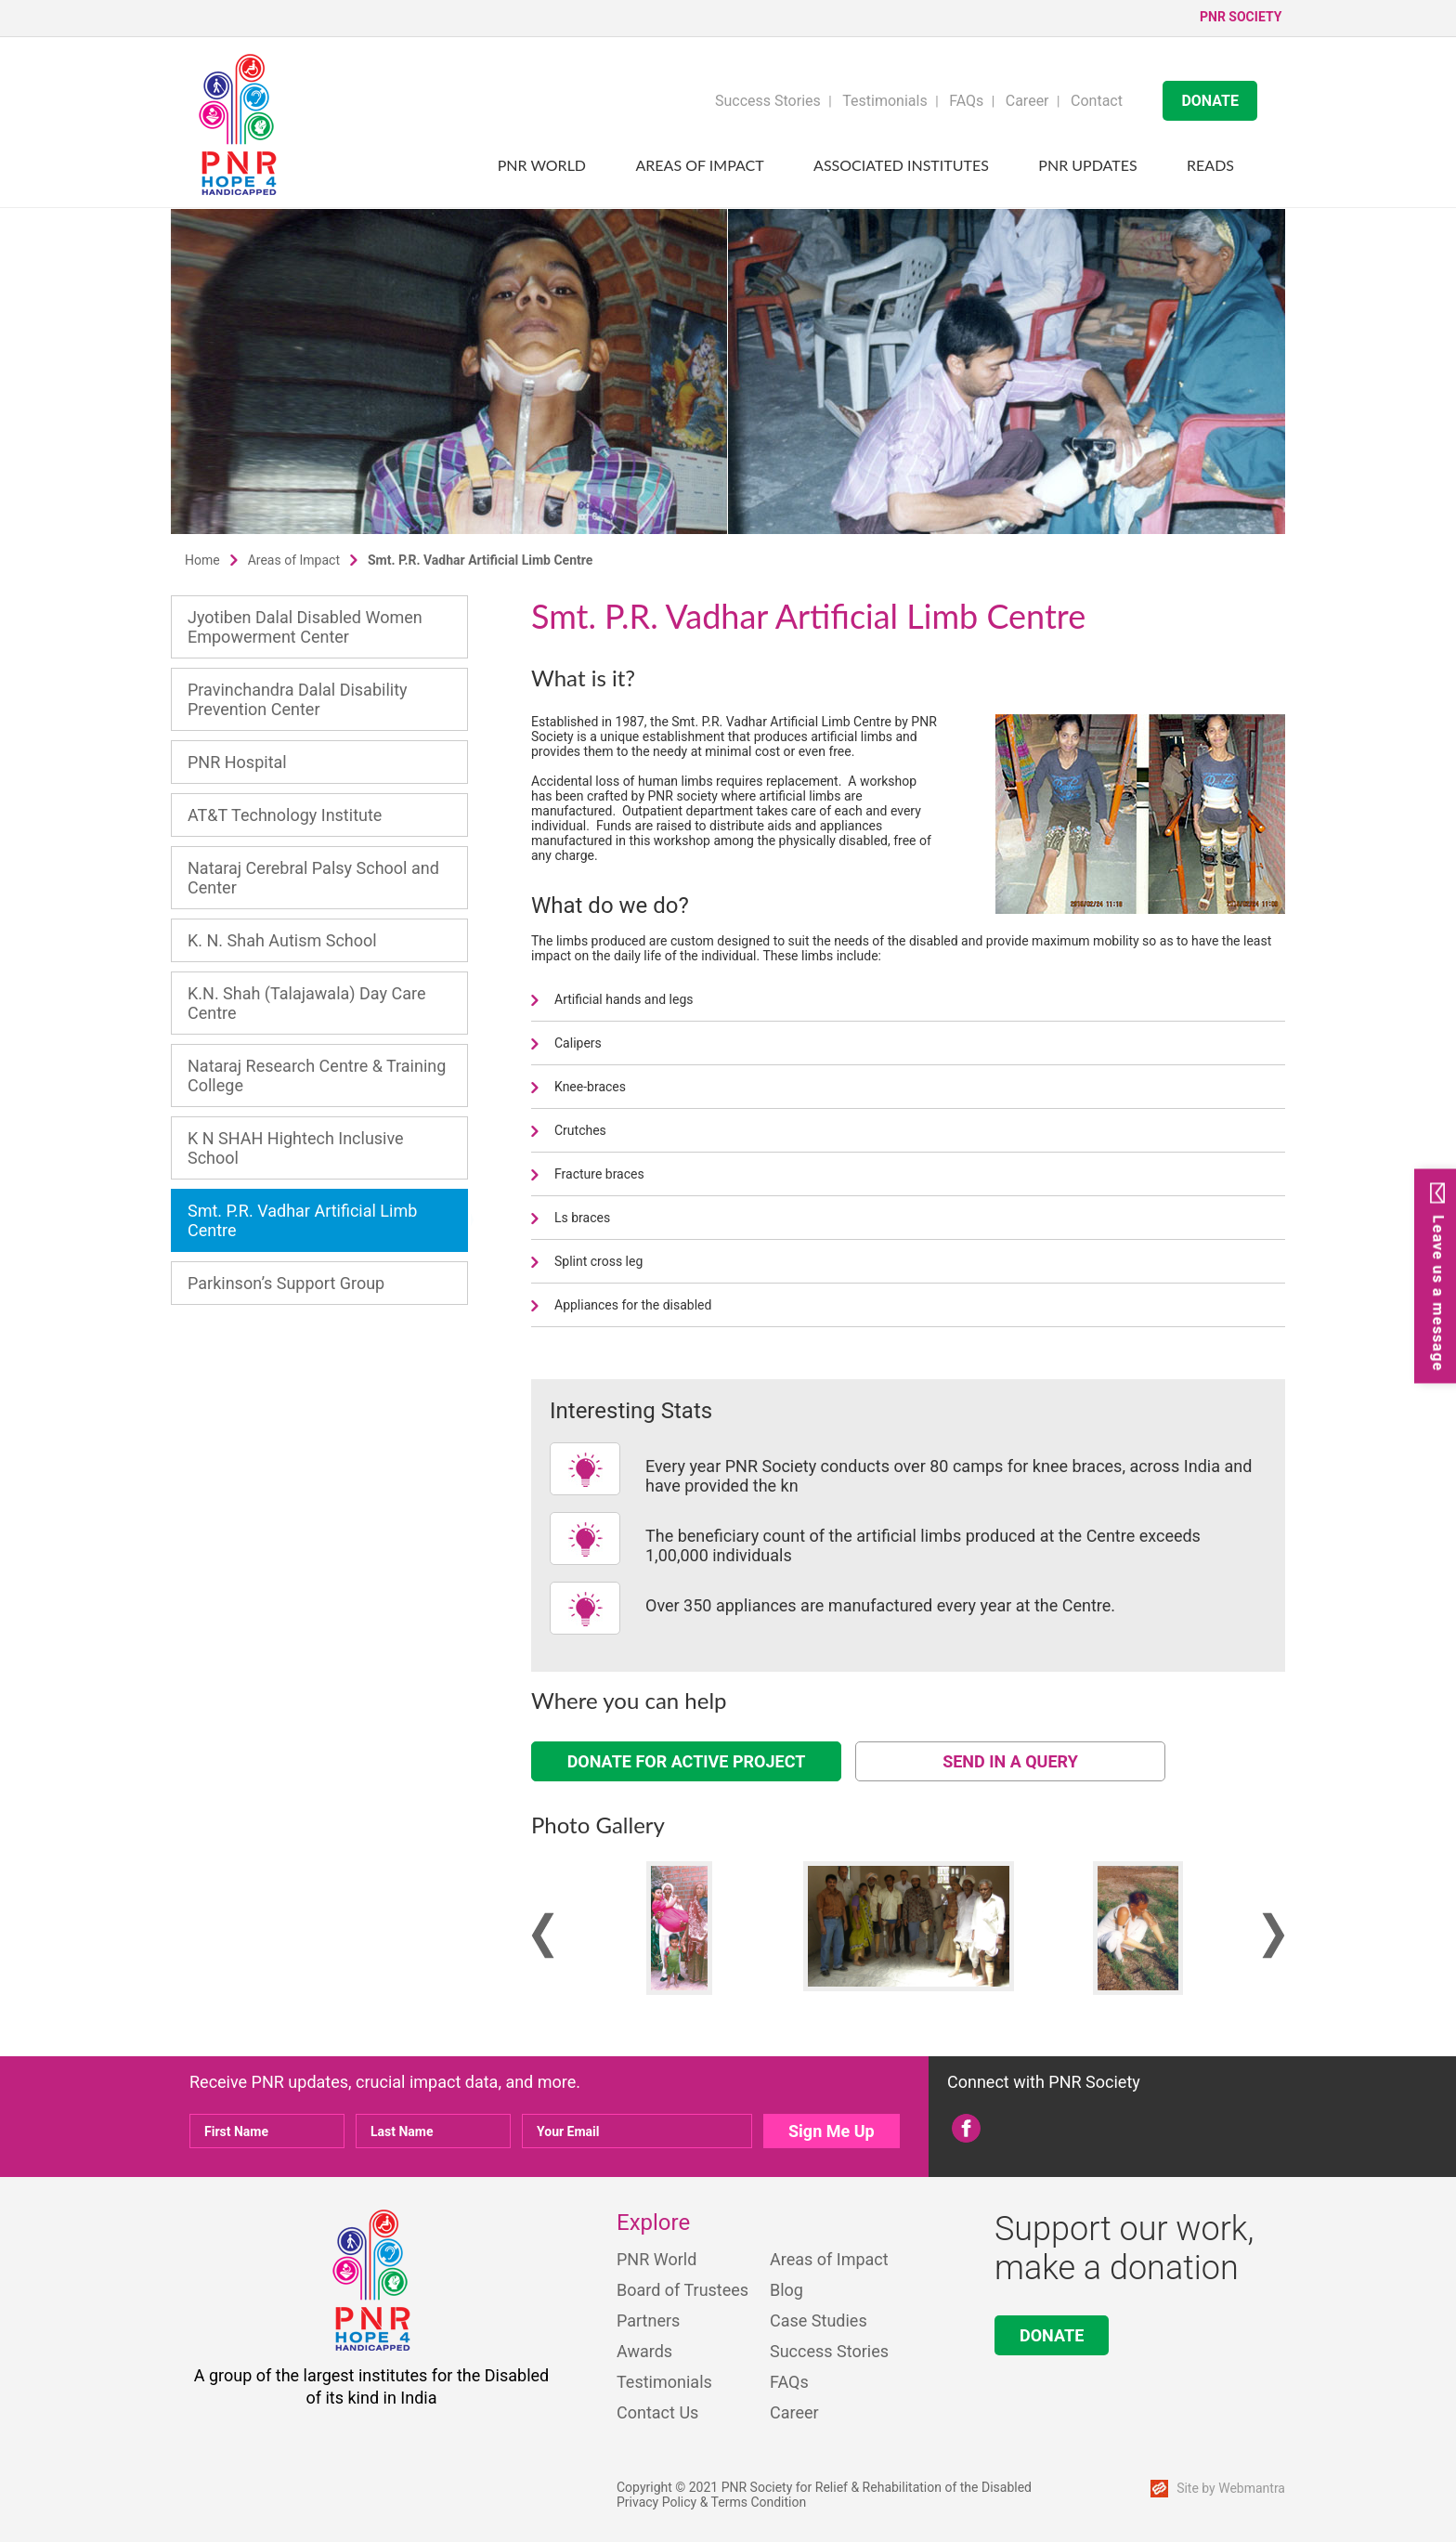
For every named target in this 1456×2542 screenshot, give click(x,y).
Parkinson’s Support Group (286, 1283)
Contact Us (657, 2412)
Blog (786, 2290)
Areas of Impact (700, 165)
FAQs (966, 101)
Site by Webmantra (1230, 2488)
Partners (648, 2320)
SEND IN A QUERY (1010, 1761)
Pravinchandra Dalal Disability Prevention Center (298, 699)
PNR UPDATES (1087, 165)
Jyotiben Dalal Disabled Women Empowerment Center (305, 626)
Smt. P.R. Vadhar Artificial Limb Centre (302, 1220)
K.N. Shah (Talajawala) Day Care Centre (306, 1003)
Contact (1097, 101)
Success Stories (768, 101)
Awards (644, 2351)
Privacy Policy (656, 2502)
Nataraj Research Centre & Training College (317, 1075)
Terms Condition (759, 2502)
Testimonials (884, 101)
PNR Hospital (237, 762)
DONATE (1210, 101)
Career (1027, 101)
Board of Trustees (682, 2290)
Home (202, 560)
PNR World (542, 165)
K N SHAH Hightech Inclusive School (296, 1147)
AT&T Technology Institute (285, 815)
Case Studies (818, 2320)
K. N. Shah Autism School (282, 940)
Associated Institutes (901, 165)
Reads (1210, 165)
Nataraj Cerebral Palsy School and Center (313, 877)
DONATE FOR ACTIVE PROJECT (686, 1761)
